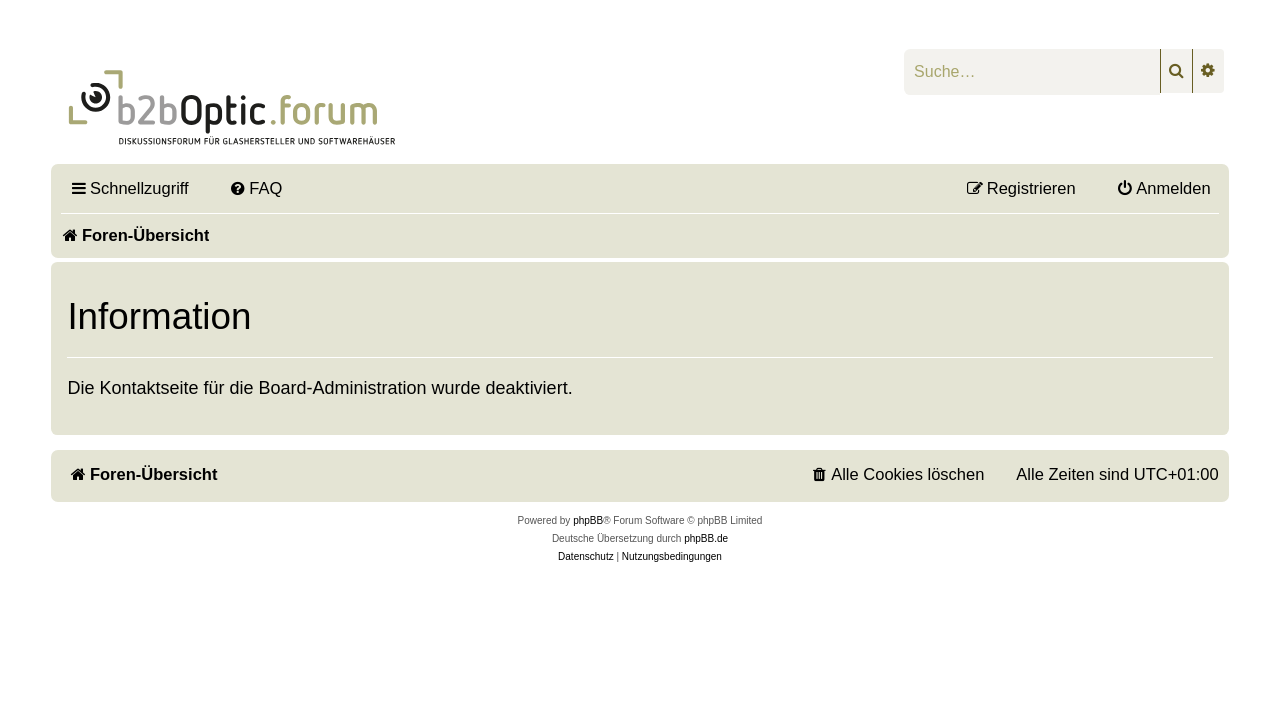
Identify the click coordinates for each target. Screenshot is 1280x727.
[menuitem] (256, 188)
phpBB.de (706, 538)
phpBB (588, 520)
